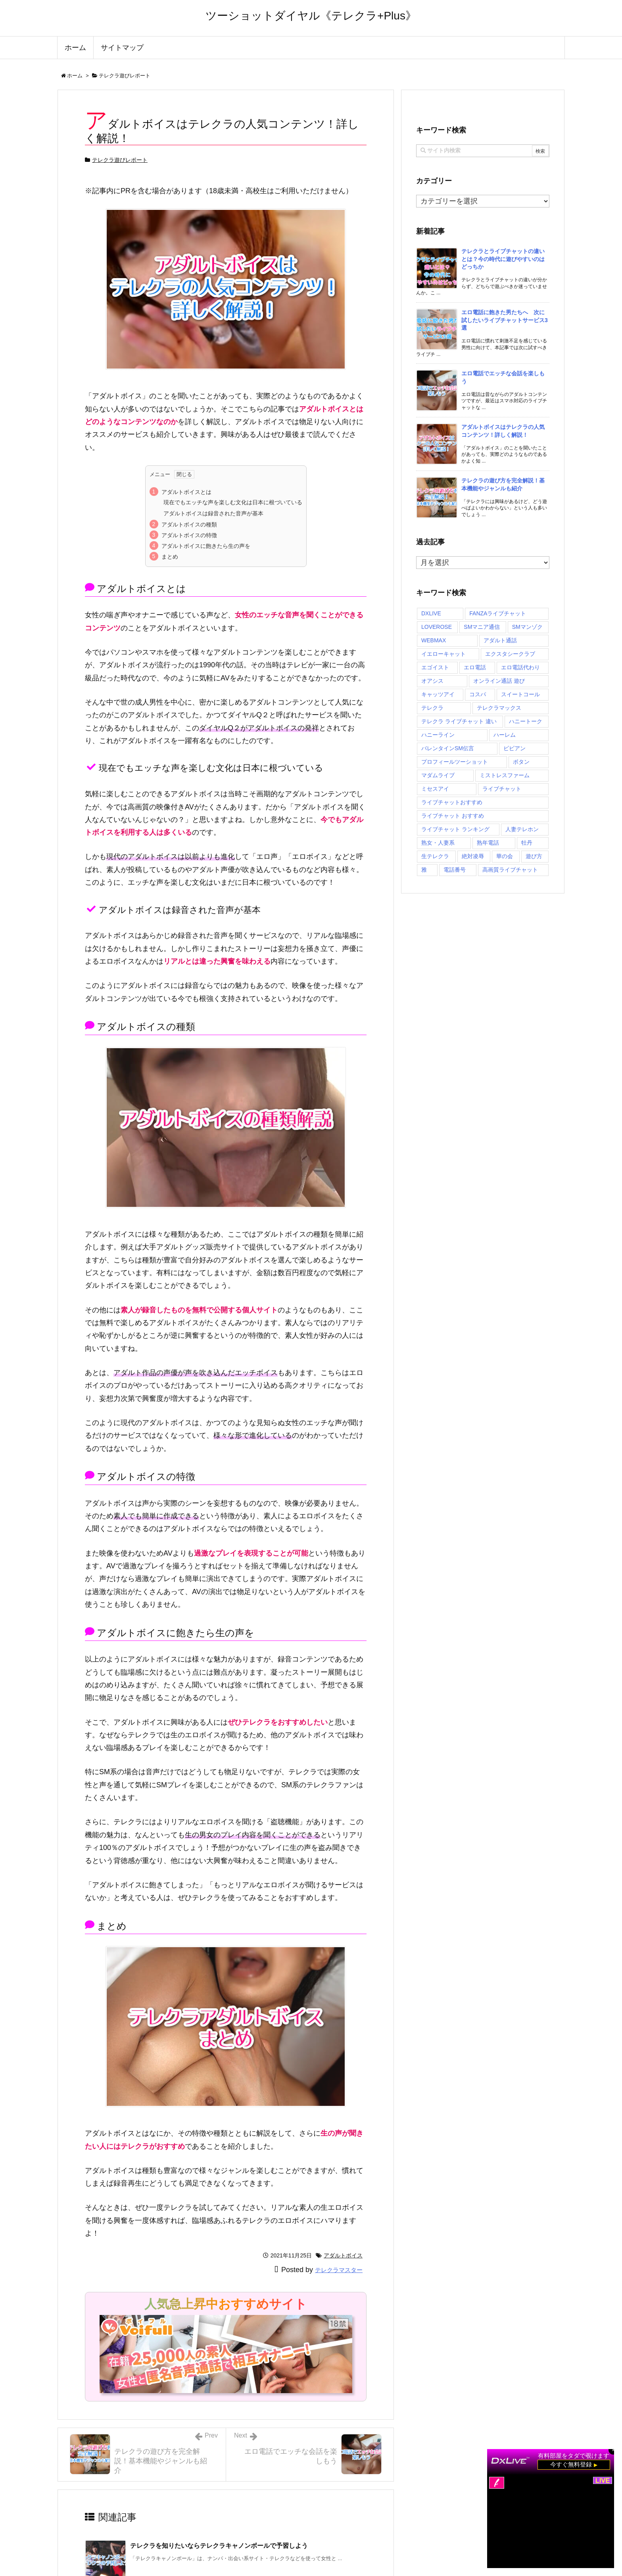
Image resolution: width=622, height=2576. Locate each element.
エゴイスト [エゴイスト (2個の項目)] (435, 667)
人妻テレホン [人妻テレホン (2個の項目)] (522, 829)
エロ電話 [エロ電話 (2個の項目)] (475, 667)
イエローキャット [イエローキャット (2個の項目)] (443, 654)
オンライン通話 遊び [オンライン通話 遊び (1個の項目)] (499, 681)
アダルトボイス (343, 2255)
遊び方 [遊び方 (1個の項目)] (534, 856)
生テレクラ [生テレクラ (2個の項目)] (435, 856)
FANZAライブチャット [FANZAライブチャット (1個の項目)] (497, 613)
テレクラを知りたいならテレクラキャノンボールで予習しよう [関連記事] (219, 2545)
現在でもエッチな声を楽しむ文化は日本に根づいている (232, 502)
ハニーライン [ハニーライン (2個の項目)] (438, 735)
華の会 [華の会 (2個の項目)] (504, 856)
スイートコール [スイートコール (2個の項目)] (520, 694)
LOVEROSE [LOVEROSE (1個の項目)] (436, 627)
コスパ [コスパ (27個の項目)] (477, 694)
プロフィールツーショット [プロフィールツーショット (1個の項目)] (454, 762)
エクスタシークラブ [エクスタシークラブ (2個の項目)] (510, 654)
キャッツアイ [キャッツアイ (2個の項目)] (438, 694)
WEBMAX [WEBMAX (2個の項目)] (433, 640)
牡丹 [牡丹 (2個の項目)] (526, 842)
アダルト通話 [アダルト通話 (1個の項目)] (500, 640)
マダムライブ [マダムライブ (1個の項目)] (438, 775)
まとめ (169, 556)
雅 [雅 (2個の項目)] (424, 869)
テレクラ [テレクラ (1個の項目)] (432, 708)
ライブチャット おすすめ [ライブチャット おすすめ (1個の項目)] (452, 816)
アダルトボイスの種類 (189, 524)
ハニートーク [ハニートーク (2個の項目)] (525, 721)
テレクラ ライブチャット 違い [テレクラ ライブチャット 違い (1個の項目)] (459, 721)
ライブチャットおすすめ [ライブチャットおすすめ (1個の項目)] (451, 802)
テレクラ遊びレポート (124, 76)
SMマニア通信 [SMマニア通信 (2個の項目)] (482, 627)
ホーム (75, 76)
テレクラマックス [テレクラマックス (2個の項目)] (499, 708)
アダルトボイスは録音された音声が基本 (213, 513)
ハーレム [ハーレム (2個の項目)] (504, 735)
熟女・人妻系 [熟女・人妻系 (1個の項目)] (438, 842)
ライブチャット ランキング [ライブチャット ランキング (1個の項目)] (455, 829)
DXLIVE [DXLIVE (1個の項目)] (431, 613)
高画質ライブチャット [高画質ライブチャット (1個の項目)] (510, 869)
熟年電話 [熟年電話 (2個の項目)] (488, 842)
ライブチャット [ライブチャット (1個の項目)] (501, 789)
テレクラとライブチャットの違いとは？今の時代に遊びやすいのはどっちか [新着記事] (503, 259)
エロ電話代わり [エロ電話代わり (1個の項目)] (520, 667)
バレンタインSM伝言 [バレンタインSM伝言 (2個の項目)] (447, 748)
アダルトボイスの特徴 (189, 535)
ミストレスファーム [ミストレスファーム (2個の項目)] (505, 775)
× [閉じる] (613, 2450)
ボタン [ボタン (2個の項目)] (521, 762)
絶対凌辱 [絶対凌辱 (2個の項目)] (473, 856)
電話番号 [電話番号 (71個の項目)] (454, 869)
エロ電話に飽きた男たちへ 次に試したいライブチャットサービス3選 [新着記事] (504, 320)
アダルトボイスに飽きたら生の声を (205, 546)
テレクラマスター (339, 2270)
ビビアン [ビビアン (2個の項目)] (514, 748)
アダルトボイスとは (186, 492)
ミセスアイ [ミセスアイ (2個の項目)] (435, 789)
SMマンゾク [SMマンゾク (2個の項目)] (527, 627)
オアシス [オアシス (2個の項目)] (432, 681)
